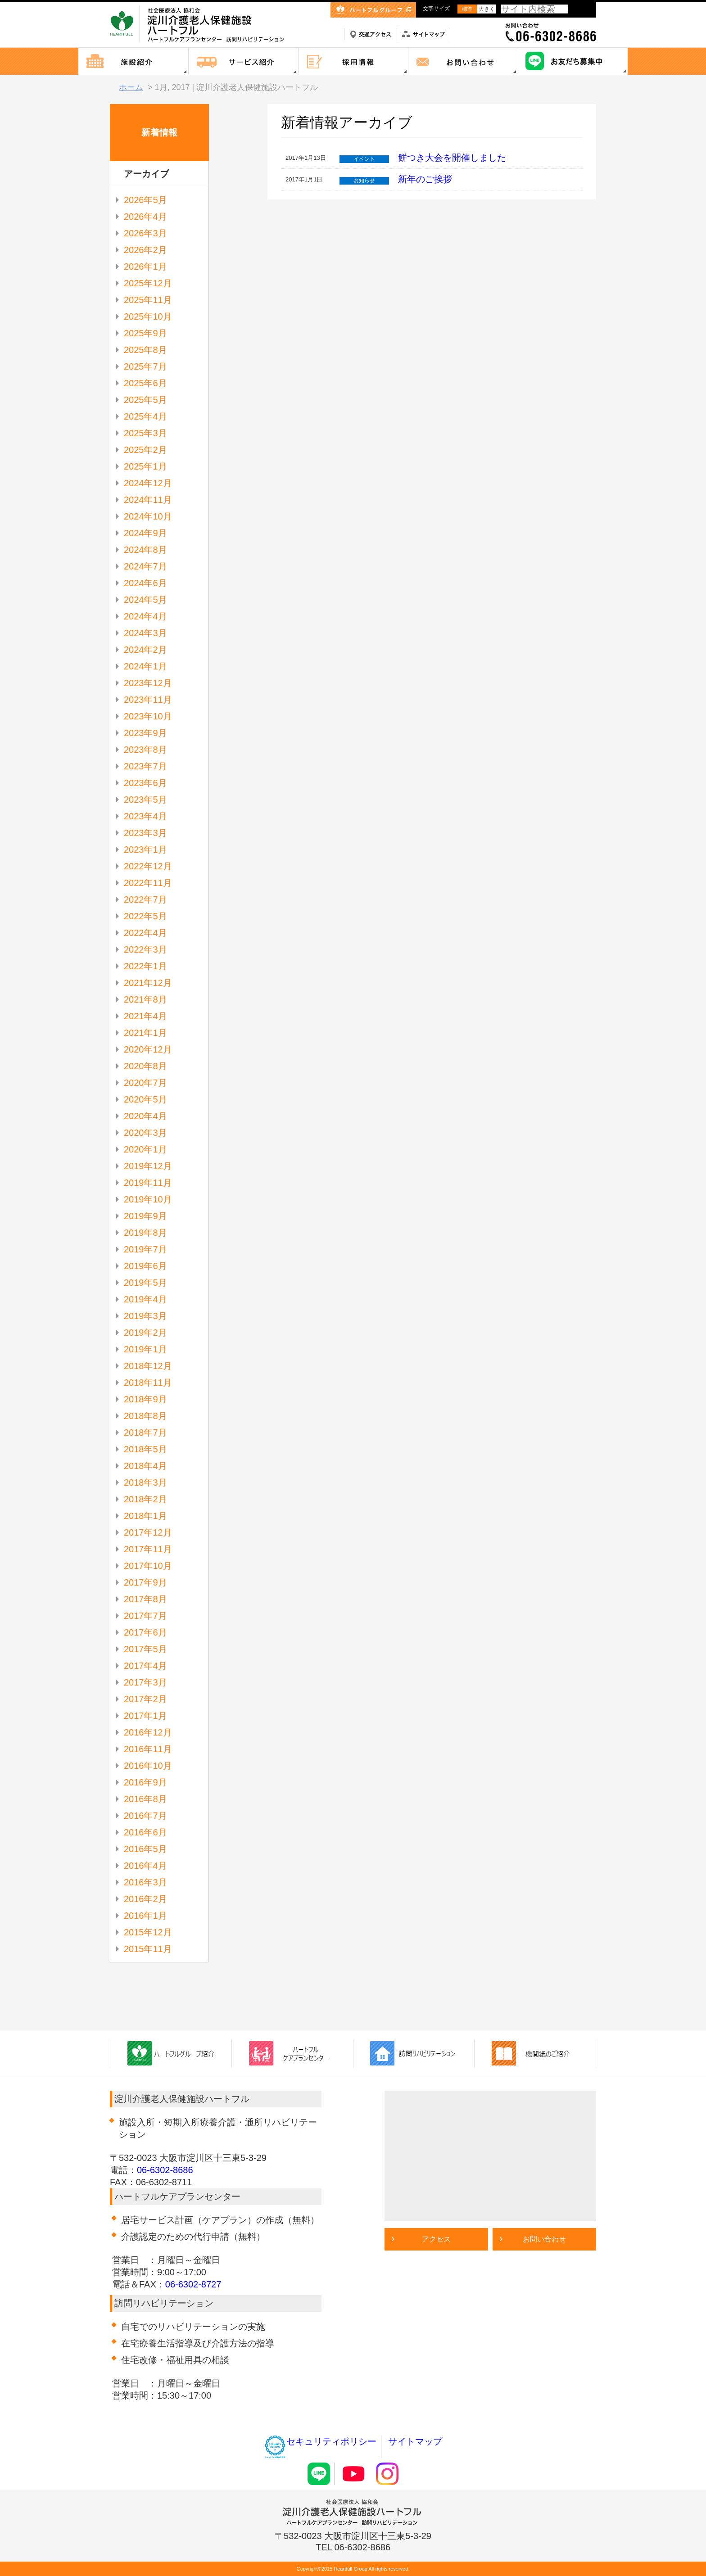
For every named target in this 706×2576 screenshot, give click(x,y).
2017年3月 (145, 1682)
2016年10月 (148, 1766)
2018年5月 (145, 1449)
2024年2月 (145, 650)
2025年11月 (148, 300)
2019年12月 (148, 1166)
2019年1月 (145, 1349)
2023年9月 (145, 733)
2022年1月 (145, 966)
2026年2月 (145, 250)
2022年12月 (148, 866)
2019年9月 (145, 1216)
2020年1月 (145, 1149)
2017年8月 (145, 1599)
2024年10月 (148, 516)
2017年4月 (145, 1666)
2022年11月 (148, 883)
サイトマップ (415, 2441)
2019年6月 (145, 1266)
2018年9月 (145, 1399)
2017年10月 (148, 1566)
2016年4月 (145, 1866)
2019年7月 (145, 1249)
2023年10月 (148, 716)
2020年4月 (145, 1116)
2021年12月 (148, 983)
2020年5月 (145, 1099)
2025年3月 (145, 433)
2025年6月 (145, 383)
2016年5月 (145, 1849)
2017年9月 (145, 1582)
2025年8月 (145, 350)
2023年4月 (145, 816)
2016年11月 (148, 1749)
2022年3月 (145, 949)
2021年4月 (145, 1016)
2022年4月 (145, 933)
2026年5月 (145, 200)
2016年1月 (145, 1916)
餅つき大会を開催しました (452, 158)
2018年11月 (148, 1382)
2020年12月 (148, 1049)
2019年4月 (145, 1299)
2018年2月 (145, 1499)
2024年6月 (145, 583)
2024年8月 (145, 550)
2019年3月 (145, 1316)
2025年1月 (145, 466)
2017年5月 (145, 1649)
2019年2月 (145, 1333)
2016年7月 (145, 1816)
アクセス (436, 2239)
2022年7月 (145, 899)
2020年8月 (145, 1066)
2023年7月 (145, 766)
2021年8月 (145, 999)
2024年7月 (145, 566)
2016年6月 (145, 1832)
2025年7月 (145, 366)
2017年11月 (148, 1549)
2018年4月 (145, 1466)
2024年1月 (145, 666)
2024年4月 (145, 616)
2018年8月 (145, 1416)
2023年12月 (148, 683)
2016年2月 (145, 1899)
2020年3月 (145, 1133)
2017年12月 (148, 1532)
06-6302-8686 (165, 2170)
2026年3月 (145, 233)
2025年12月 (148, 283)
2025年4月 (145, 416)
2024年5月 (145, 600)
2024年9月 (145, 533)
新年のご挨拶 (425, 179)
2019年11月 (148, 1183)
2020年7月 (145, 1083)
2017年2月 (145, 1699)
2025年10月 (148, 316)
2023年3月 (145, 833)
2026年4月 (145, 216)
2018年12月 (148, 1366)
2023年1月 (145, 849)
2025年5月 (145, 400)
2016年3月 (145, 1882)
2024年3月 (145, 633)
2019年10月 (148, 1199)
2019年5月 (145, 1283)
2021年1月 (145, 1033)
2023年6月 (145, 783)
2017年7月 (145, 1616)
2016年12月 (148, 1732)
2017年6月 (145, 1632)
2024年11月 (148, 500)
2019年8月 (145, 1233)
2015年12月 (148, 1932)
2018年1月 (145, 1516)
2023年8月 (145, 750)
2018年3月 (145, 1482)
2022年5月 (145, 916)
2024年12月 (148, 483)
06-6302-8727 (193, 2284)
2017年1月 (145, 1716)
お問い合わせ (544, 2239)
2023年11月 (148, 700)
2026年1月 (145, 266)
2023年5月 (145, 799)
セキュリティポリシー (320, 2441)
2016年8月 (145, 1799)
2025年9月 (145, 333)
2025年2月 (145, 450)
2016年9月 (145, 1782)
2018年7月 (145, 1432)
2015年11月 (148, 1949)
